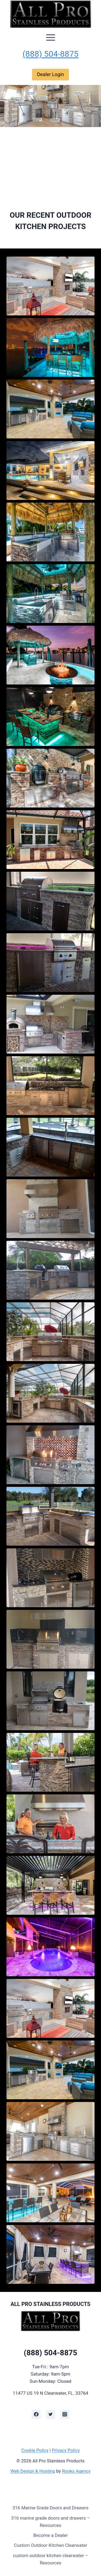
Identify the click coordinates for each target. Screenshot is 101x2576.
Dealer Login (50, 74)
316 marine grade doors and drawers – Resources (50, 2521)
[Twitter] (50, 2414)
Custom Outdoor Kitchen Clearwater (50, 2545)
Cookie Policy (34, 2450)
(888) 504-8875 (51, 54)
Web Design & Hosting (32, 2471)
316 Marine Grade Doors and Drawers (50, 2507)
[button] (50, 286)
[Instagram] (64, 2414)
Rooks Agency (76, 2471)
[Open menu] (50, 37)
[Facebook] (36, 2414)
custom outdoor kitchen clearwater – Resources (50, 2559)
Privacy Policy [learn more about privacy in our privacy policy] (66, 2450)
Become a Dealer (50, 2535)
